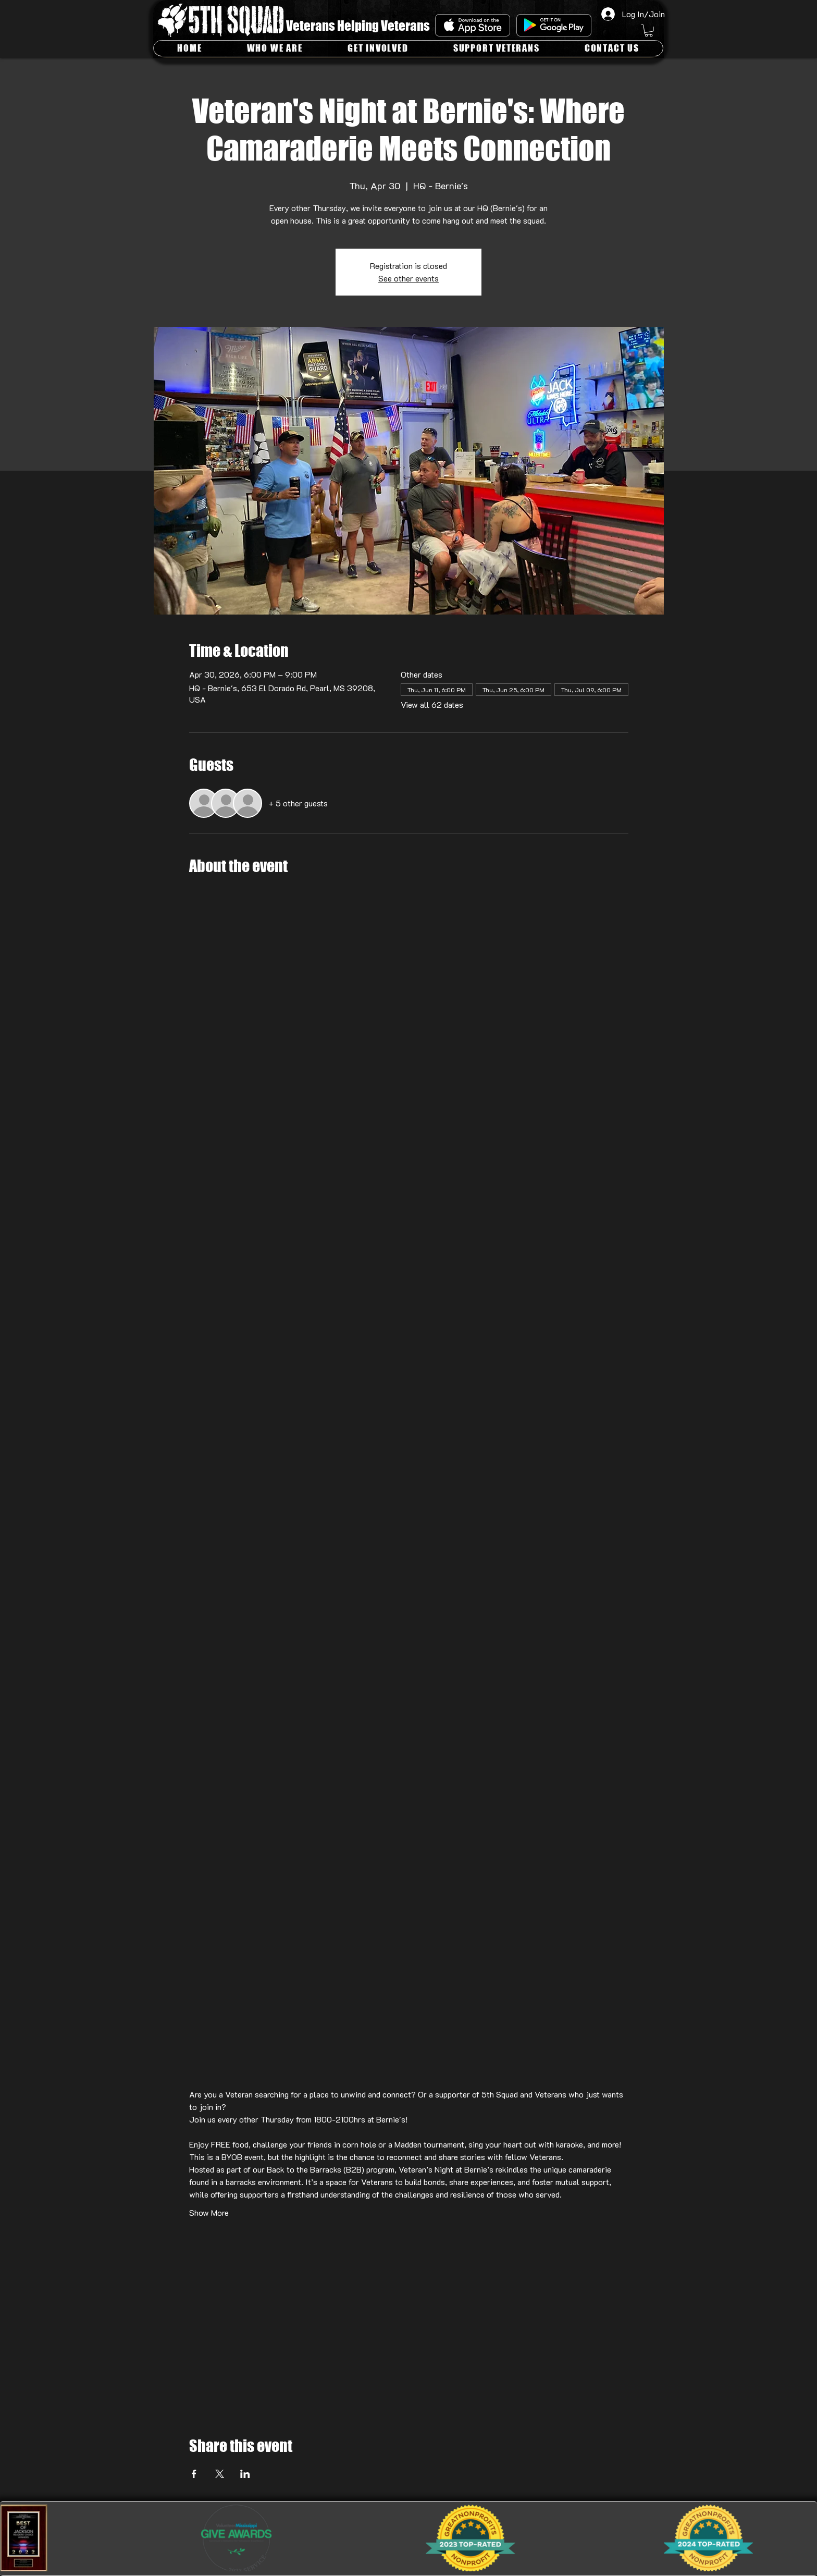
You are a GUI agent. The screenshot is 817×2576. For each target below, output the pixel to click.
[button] (648, 30)
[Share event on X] (220, 2474)
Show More (209, 2212)
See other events (408, 278)
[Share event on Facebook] (194, 2474)
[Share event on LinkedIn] (245, 2474)
